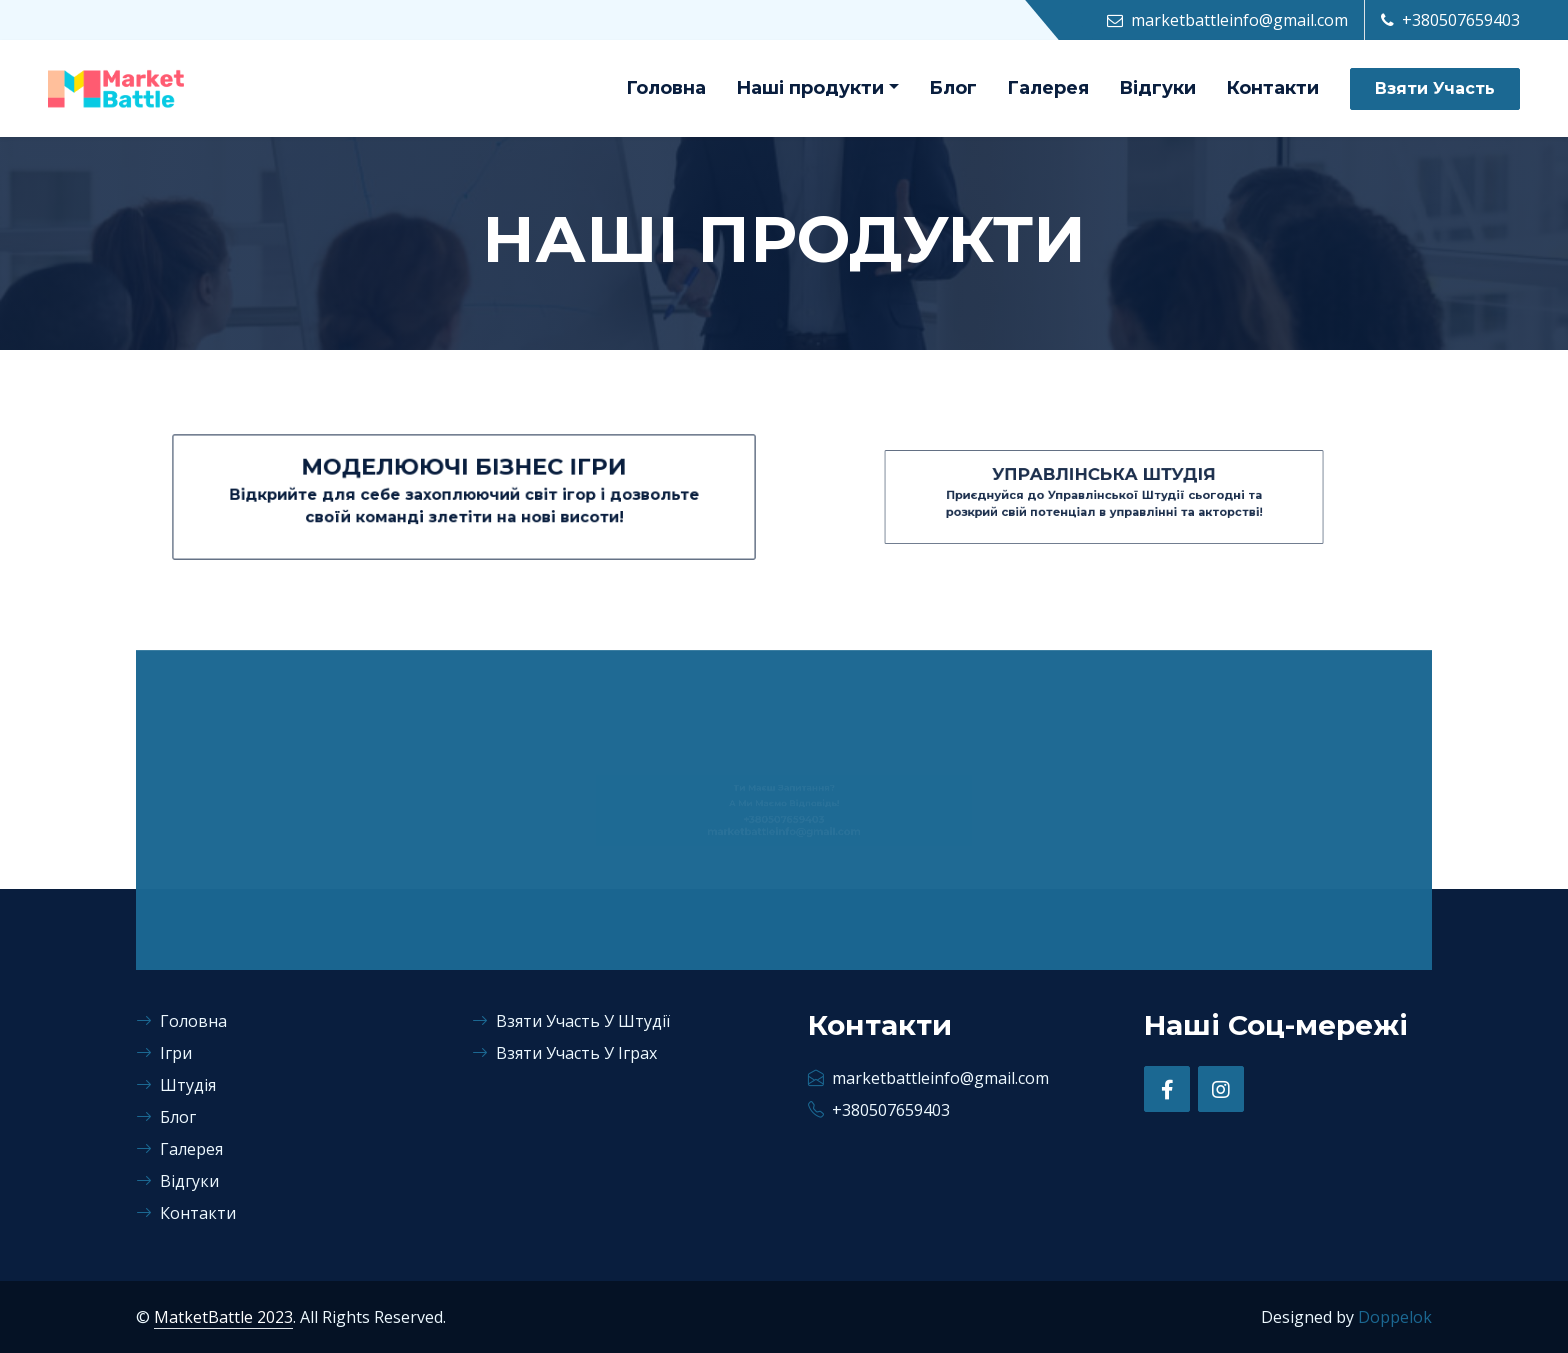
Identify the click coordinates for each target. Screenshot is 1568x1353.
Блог (953, 88)
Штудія (176, 1085)
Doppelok (1395, 1317)
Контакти (1272, 88)
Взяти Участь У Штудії (571, 1021)
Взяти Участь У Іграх (564, 1053)
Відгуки (1157, 88)
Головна (666, 88)
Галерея (1048, 88)
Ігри (164, 1053)
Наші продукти (810, 88)
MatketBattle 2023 (223, 1317)
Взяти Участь (1435, 88)
